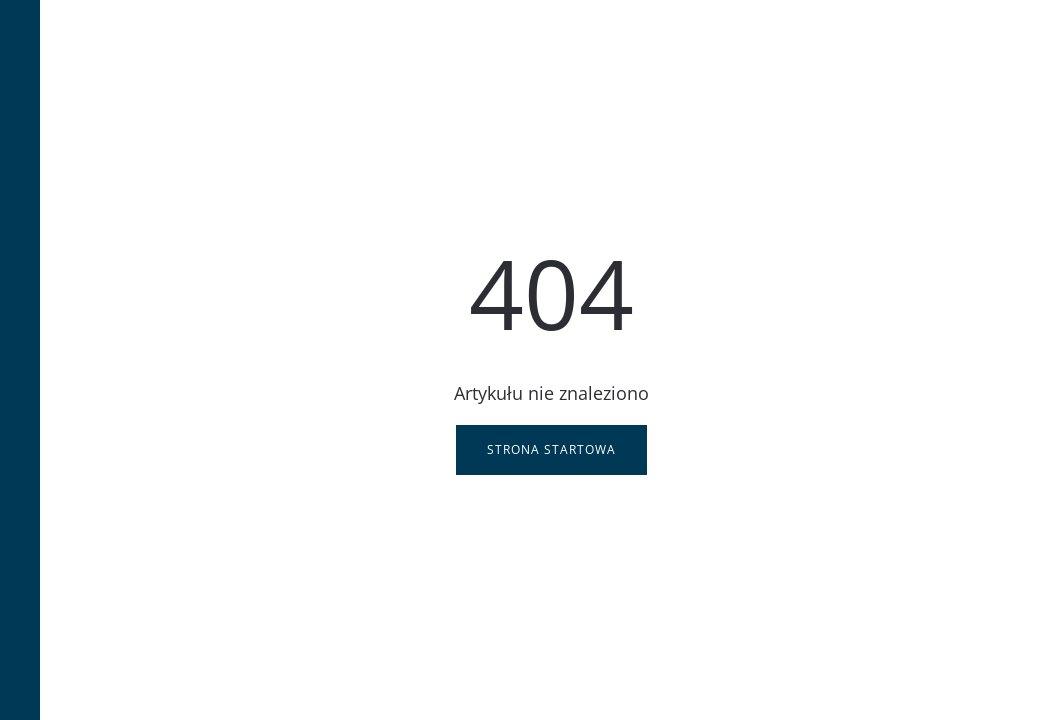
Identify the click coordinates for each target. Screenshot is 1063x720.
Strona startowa (551, 449)
